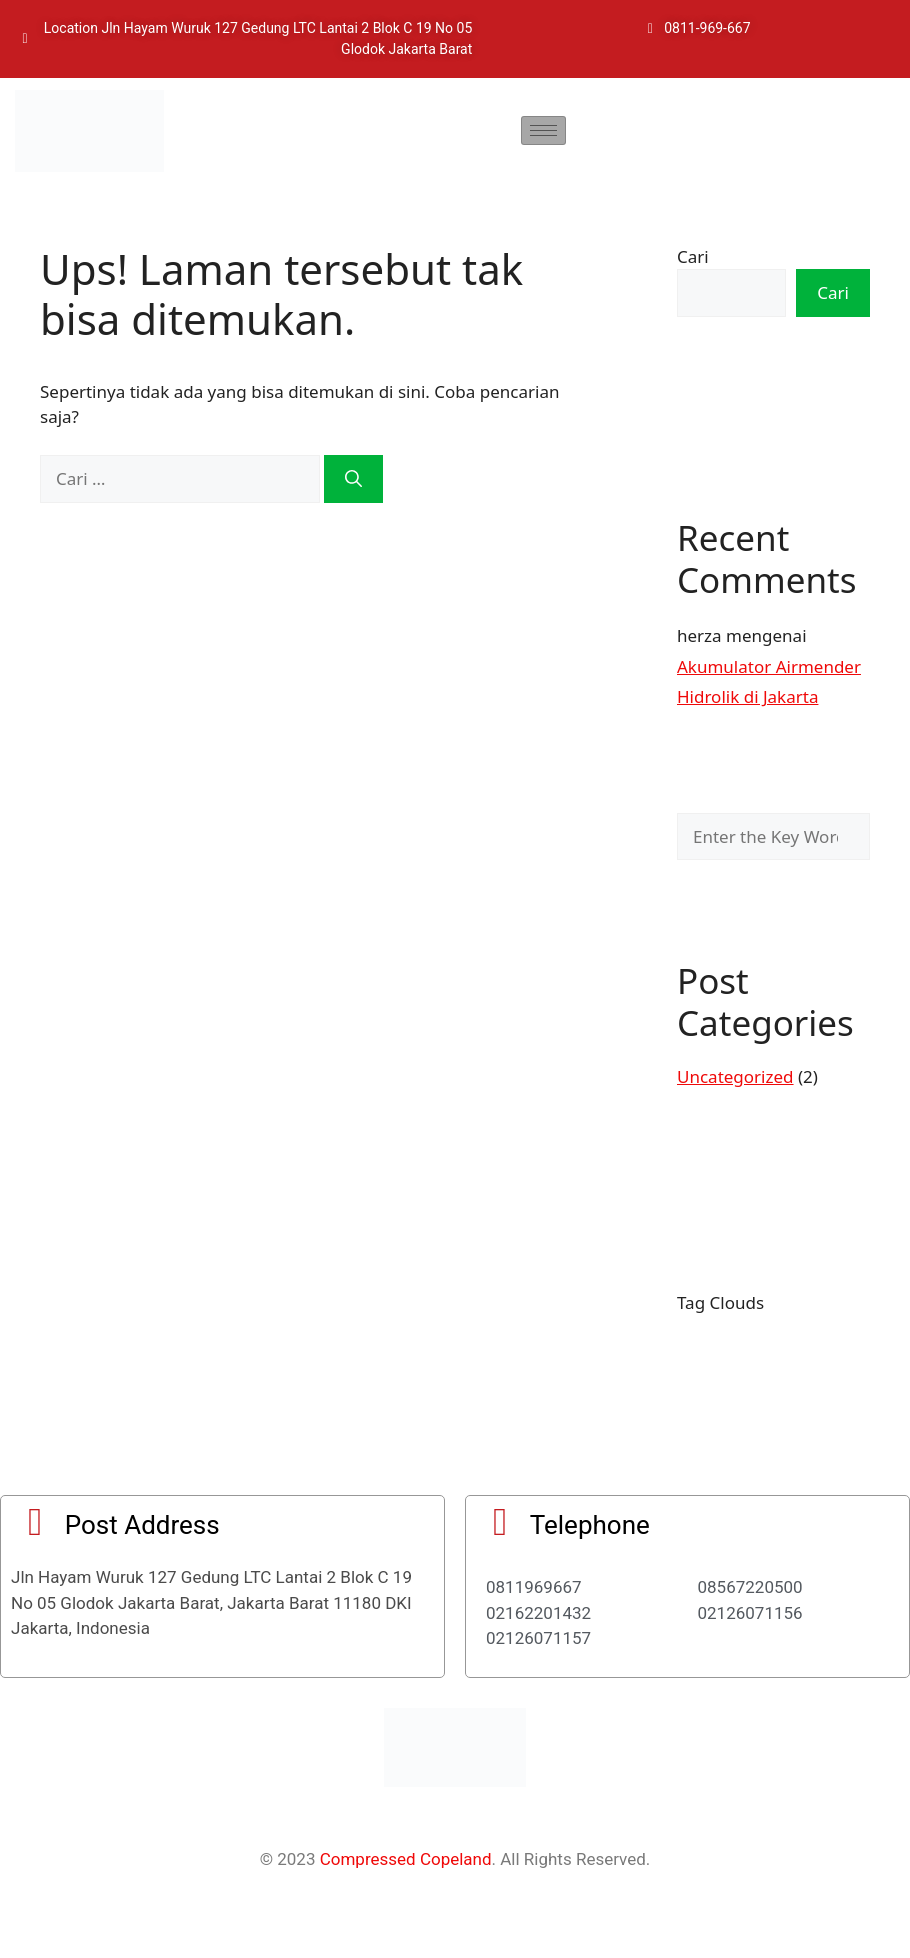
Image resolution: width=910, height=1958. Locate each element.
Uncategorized (735, 1076)
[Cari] (353, 479)
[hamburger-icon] (543, 130)
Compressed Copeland (406, 1859)
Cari (693, 256)
